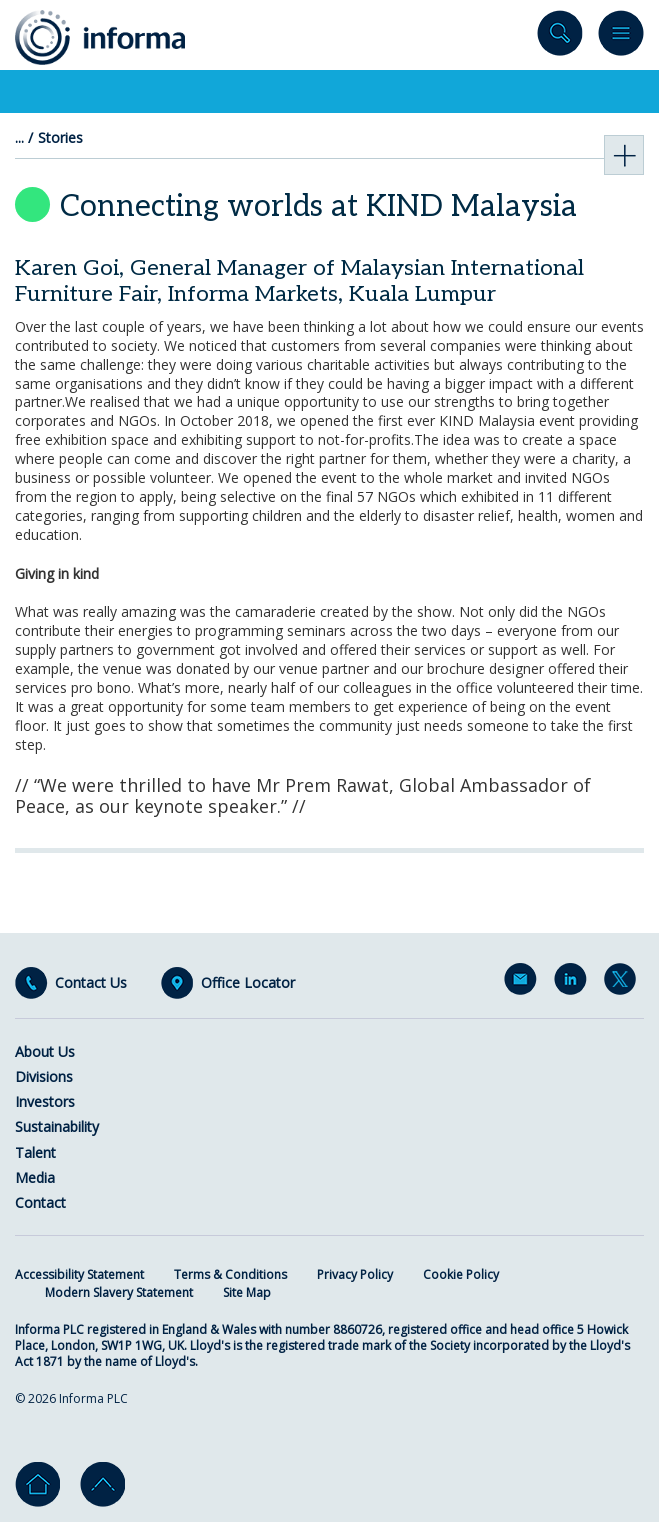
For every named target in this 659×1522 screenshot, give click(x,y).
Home (37, 1484)
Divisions (44, 1076)
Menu (621, 37)
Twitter (624, 983)
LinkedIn (574, 983)
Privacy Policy (355, 1274)
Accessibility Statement (79, 1274)
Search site (560, 37)
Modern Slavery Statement (119, 1292)
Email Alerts (524, 983)
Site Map (247, 1292)
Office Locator (248, 983)
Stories (60, 138)
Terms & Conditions (230, 1274)
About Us (45, 1051)
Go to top (102, 1484)
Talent (35, 1152)
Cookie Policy (461, 1274)
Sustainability (57, 1126)
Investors (45, 1101)
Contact (40, 1202)
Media (35, 1177)
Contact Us (91, 983)
